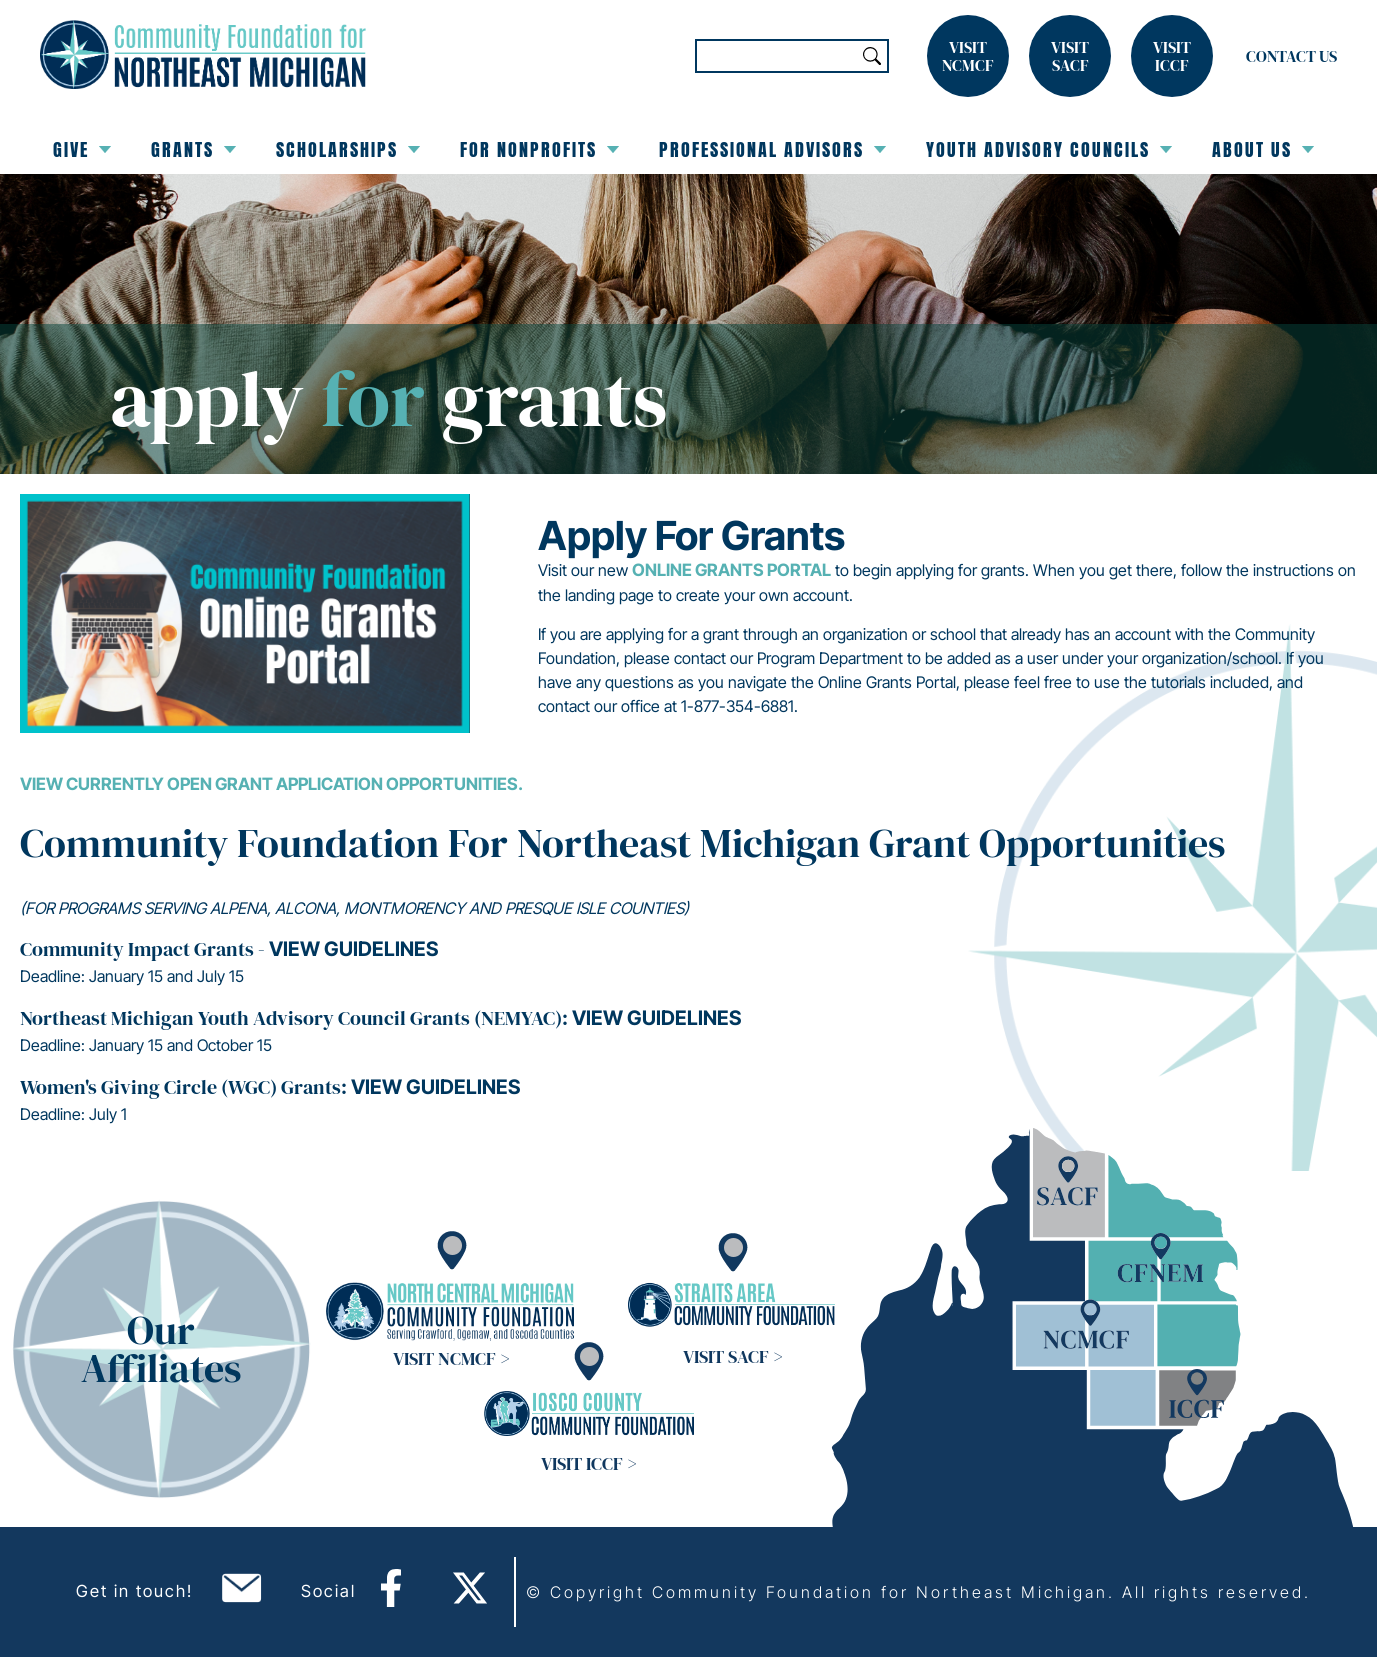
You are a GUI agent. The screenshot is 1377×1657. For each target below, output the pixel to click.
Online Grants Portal (731, 570)
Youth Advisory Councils (1049, 149)
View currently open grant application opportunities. (271, 784)
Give (82, 149)
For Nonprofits (539, 149)
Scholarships (348, 149)
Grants (193, 149)
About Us (1263, 149)
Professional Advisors (772, 149)
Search (872, 56)
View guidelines (353, 949)
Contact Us (1291, 56)
